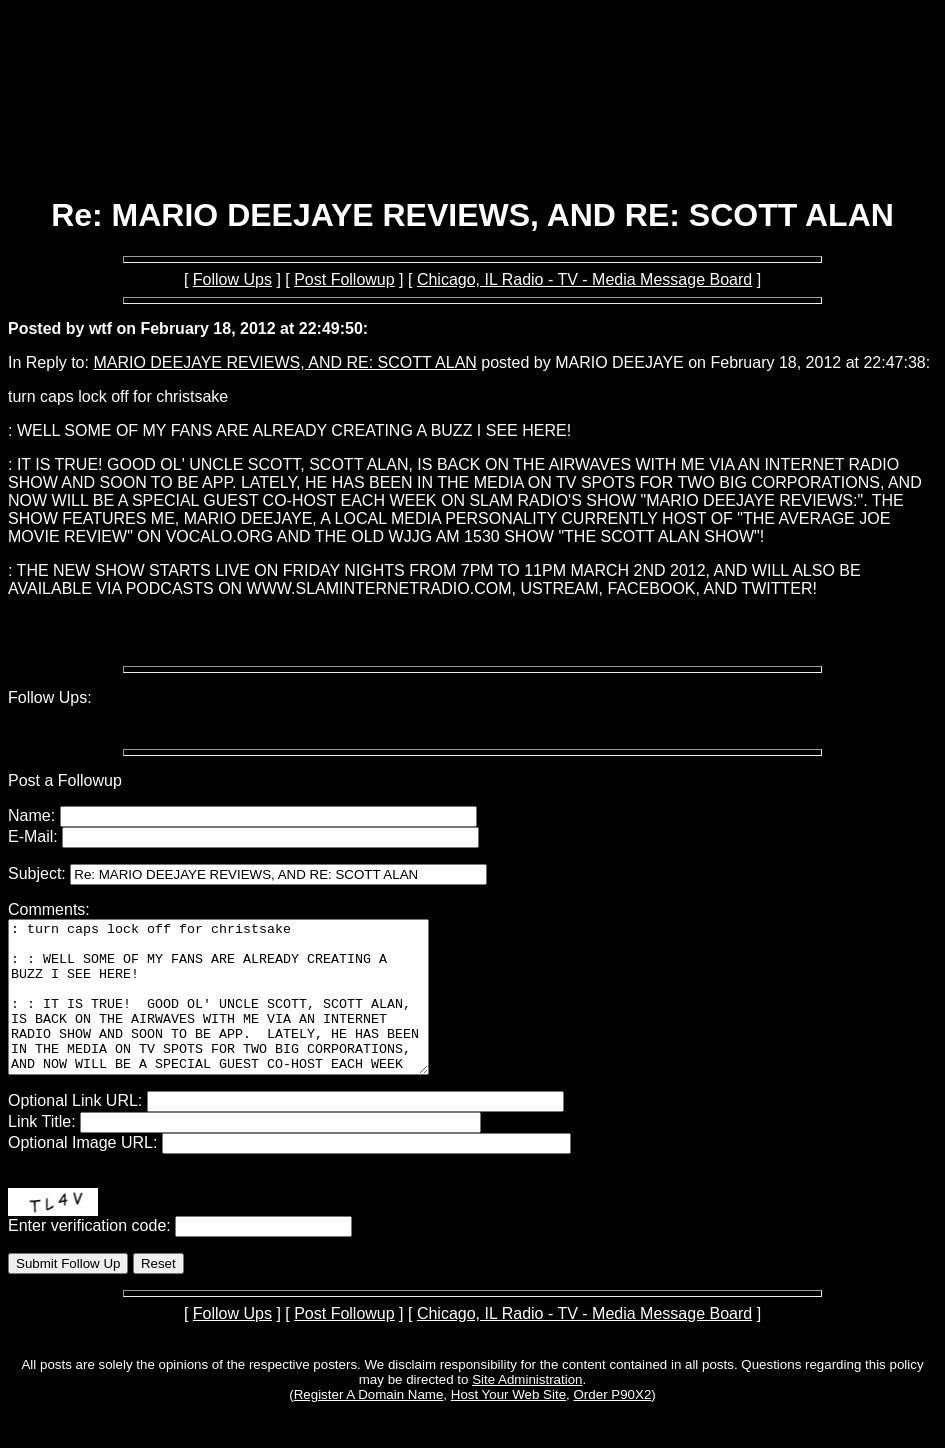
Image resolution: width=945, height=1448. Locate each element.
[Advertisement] (473, 128)
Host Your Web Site (508, 1424)
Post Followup (344, 279)
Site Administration (527, 1409)
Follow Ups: (50, 697)
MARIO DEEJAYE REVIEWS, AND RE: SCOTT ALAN (285, 362)
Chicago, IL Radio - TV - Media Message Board (584, 279)
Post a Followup (65, 780)
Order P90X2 (613, 1424)
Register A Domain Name (369, 1424)
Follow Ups (232, 279)
